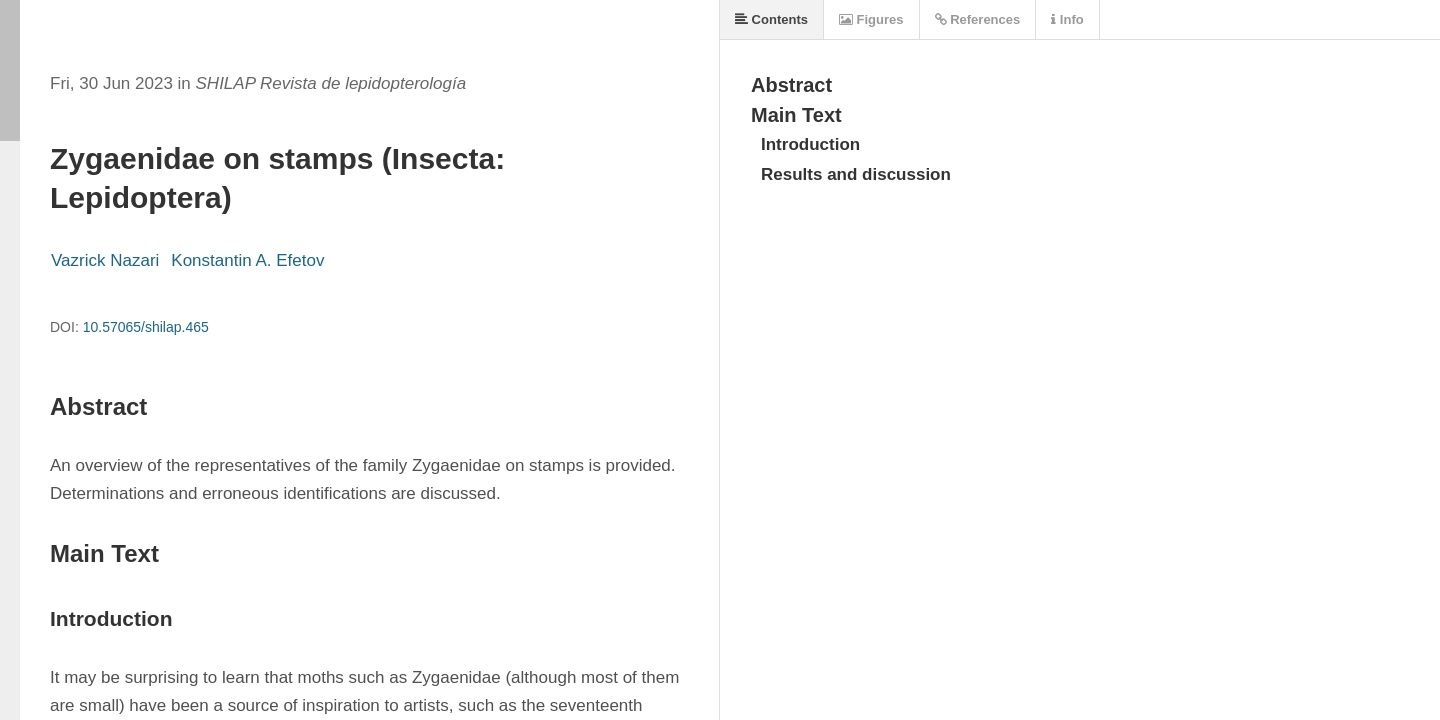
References (978, 19)
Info (1067, 19)
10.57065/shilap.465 (146, 327)
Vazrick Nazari (105, 260)
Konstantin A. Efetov (247, 260)
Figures (871, 19)
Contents (771, 19)
